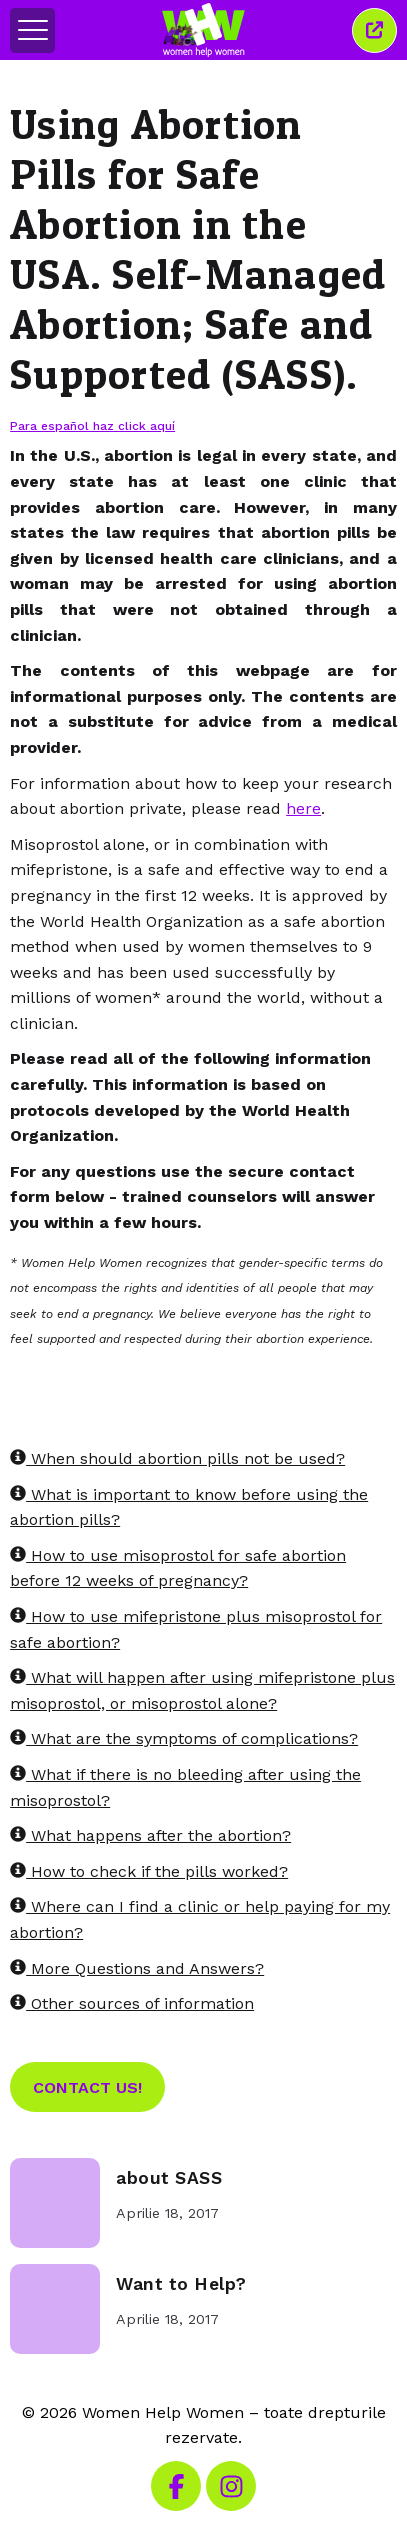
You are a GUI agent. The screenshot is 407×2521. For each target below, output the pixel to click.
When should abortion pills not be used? (177, 1458)
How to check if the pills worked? (149, 1871)
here (303, 808)
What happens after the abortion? (150, 1835)
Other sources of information (132, 2003)
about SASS (169, 2178)
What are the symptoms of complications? (184, 1738)
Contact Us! (87, 2087)
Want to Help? (181, 2284)
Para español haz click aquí (92, 426)
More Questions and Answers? (137, 1968)
